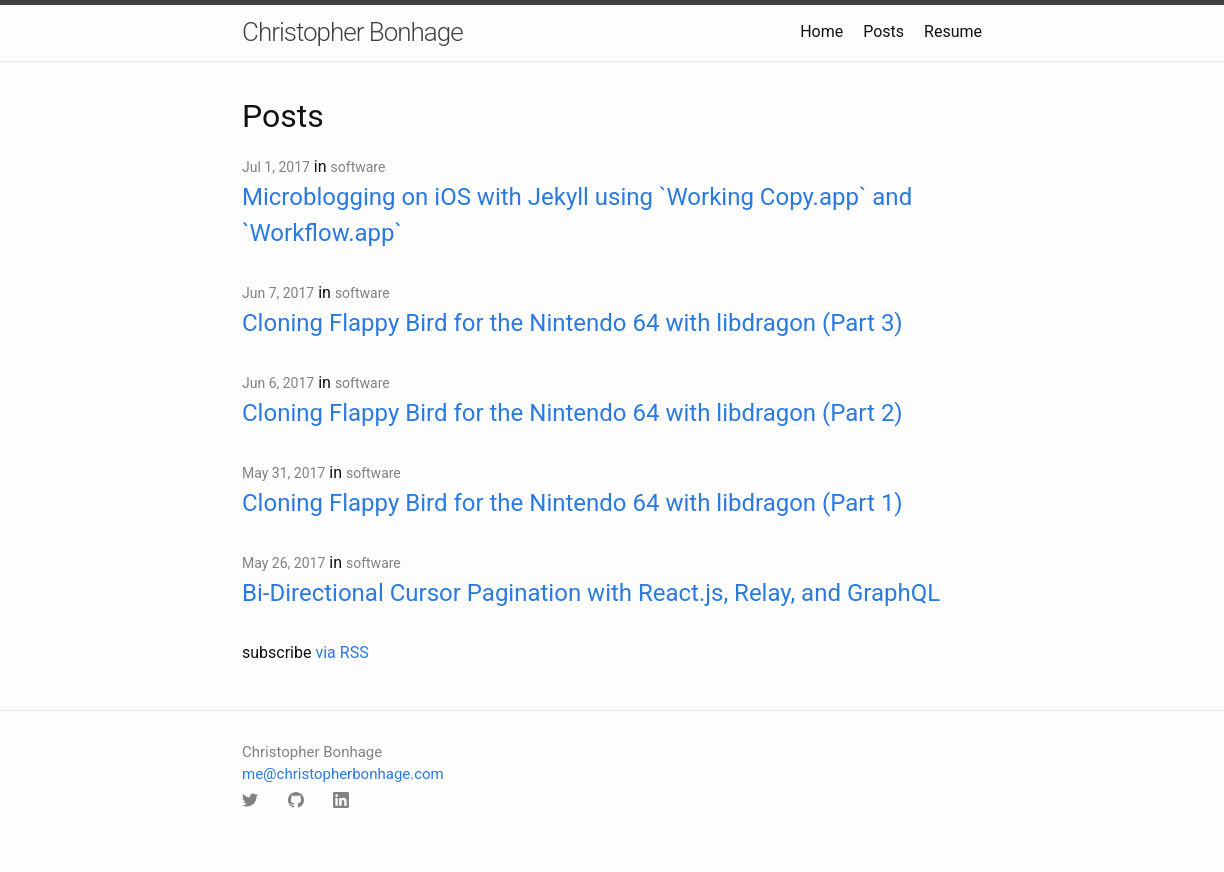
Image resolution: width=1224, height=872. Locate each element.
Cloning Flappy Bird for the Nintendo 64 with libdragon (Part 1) (572, 503)
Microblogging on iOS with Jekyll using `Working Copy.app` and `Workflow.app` (577, 215)
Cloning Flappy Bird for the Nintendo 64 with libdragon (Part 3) (572, 323)
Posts (883, 31)
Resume (953, 31)
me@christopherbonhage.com (343, 774)
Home (821, 31)
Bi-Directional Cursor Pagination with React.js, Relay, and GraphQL (591, 593)
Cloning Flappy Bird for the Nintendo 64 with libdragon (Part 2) (572, 413)
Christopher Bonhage (352, 32)
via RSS (341, 652)
